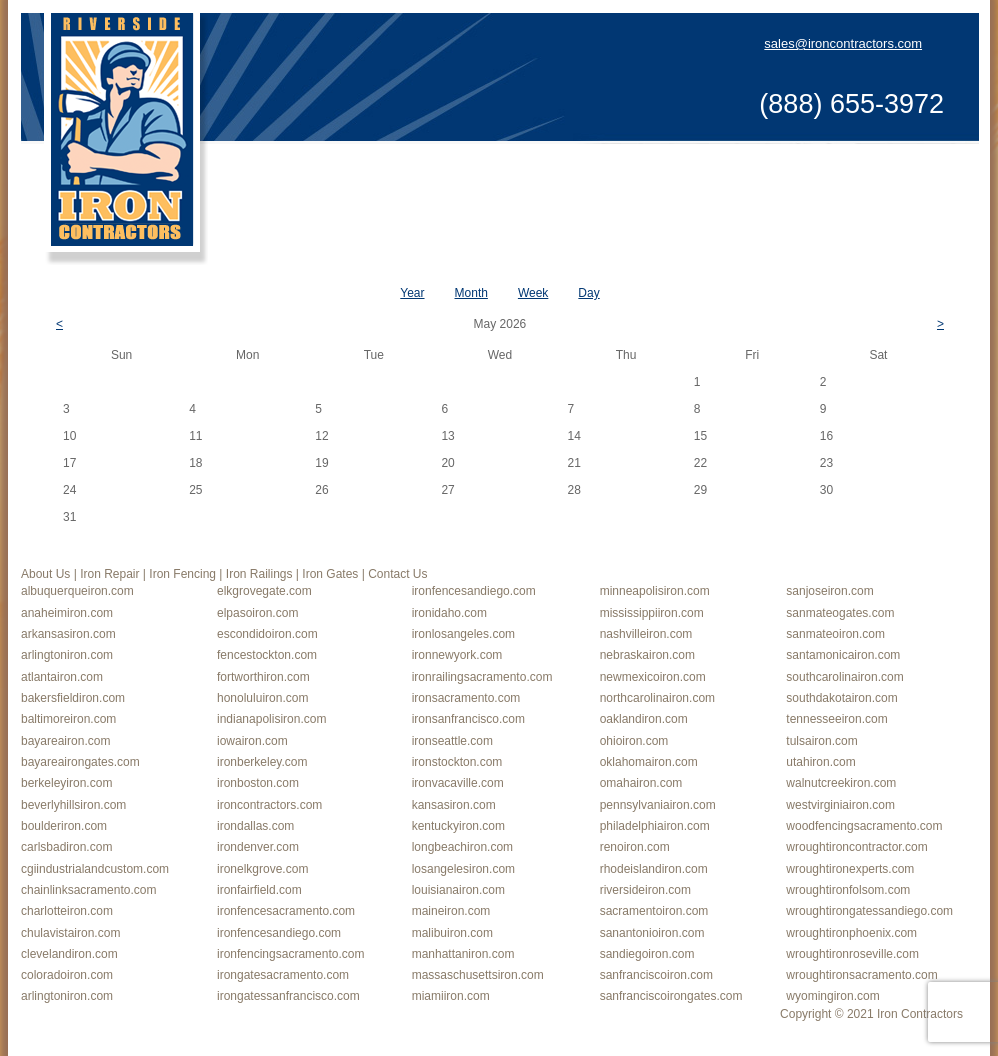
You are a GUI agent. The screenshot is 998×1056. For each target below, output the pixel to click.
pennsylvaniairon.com (658, 805)
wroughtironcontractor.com (856, 847)
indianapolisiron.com (271, 719)
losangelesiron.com (463, 869)
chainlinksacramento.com (88, 890)
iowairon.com (252, 741)
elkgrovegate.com (264, 591)
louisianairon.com (458, 890)
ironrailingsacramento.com (482, 677)
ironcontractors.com (269, 805)
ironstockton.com (457, 762)
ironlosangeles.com (463, 634)
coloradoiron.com (67, 975)
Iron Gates (744, 178)
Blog (822, 178)
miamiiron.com (451, 996)
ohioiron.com (634, 741)
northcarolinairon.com (657, 698)
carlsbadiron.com (66, 847)
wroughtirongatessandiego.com (869, 911)
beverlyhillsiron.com (73, 805)
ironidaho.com (449, 613)
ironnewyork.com (457, 655)
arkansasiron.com (68, 634)
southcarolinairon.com (844, 677)
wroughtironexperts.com (850, 869)
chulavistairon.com (70, 933)
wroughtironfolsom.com (848, 890)
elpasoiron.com (257, 613)
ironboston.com (258, 783)
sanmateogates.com (840, 613)
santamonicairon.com (843, 655)
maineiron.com (451, 911)
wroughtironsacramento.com (861, 975)
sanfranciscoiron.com (656, 975)
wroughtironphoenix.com (851, 933)
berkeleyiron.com (66, 783)
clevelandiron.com (69, 954)
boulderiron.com (64, 826)
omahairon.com (641, 783)
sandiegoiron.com (647, 954)
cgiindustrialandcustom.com (95, 869)
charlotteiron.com (67, 911)
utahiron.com (820, 762)
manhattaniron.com (463, 954)
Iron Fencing (524, 178)
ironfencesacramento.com (286, 911)
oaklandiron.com (644, 719)
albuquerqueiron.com (77, 591)
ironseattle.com (452, 741)
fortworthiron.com (263, 677)
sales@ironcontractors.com (843, 43)
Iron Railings (638, 178)
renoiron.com (635, 847)
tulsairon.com (821, 741)
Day (588, 293)
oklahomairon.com (649, 762)
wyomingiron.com (832, 996)
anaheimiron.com (67, 613)
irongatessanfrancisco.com (288, 996)
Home (251, 178)
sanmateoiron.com (835, 634)
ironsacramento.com (466, 698)
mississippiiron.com (652, 613)
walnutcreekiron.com (841, 783)
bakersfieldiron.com (73, 698)
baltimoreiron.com (68, 719)
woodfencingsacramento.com (864, 826)
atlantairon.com (62, 677)
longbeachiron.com (462, 847)
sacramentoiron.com (654, 911)
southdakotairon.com (841, 698)
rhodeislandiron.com (654, 869)
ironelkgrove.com (262, 869)
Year (412, 293)
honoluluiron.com (262, 698)
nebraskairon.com (647, 655)
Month (471, 293)
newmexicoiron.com (653, 677)
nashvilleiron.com (646, 634)
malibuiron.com (452, 933)
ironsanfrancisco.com (468, 719)
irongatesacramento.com (283, 975)
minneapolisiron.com (655, 591)
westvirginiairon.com (840, 805)
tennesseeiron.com (836, 719)
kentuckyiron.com (458, 826)
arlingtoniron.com (67, 655)
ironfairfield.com (259, 890)
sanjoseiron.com (829, 591)
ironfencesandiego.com (474, 591)
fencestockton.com (267, 655)
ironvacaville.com (458, 783)
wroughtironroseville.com (852, 954)
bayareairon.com (65, 741)
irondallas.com (255, 826)
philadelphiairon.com (655, 826)
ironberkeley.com (262, 762)
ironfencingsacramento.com (290, 954)
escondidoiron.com (267, 634)
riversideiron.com (645, 890)
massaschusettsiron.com (478, 975)
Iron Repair (419, 178)
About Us (324, 178)
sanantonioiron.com (652, 933)
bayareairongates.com (80, 762)
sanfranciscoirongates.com (671, 996)
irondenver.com (258, 847)
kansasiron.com (454, 805)
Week (533, 293)
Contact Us (903, 178)
